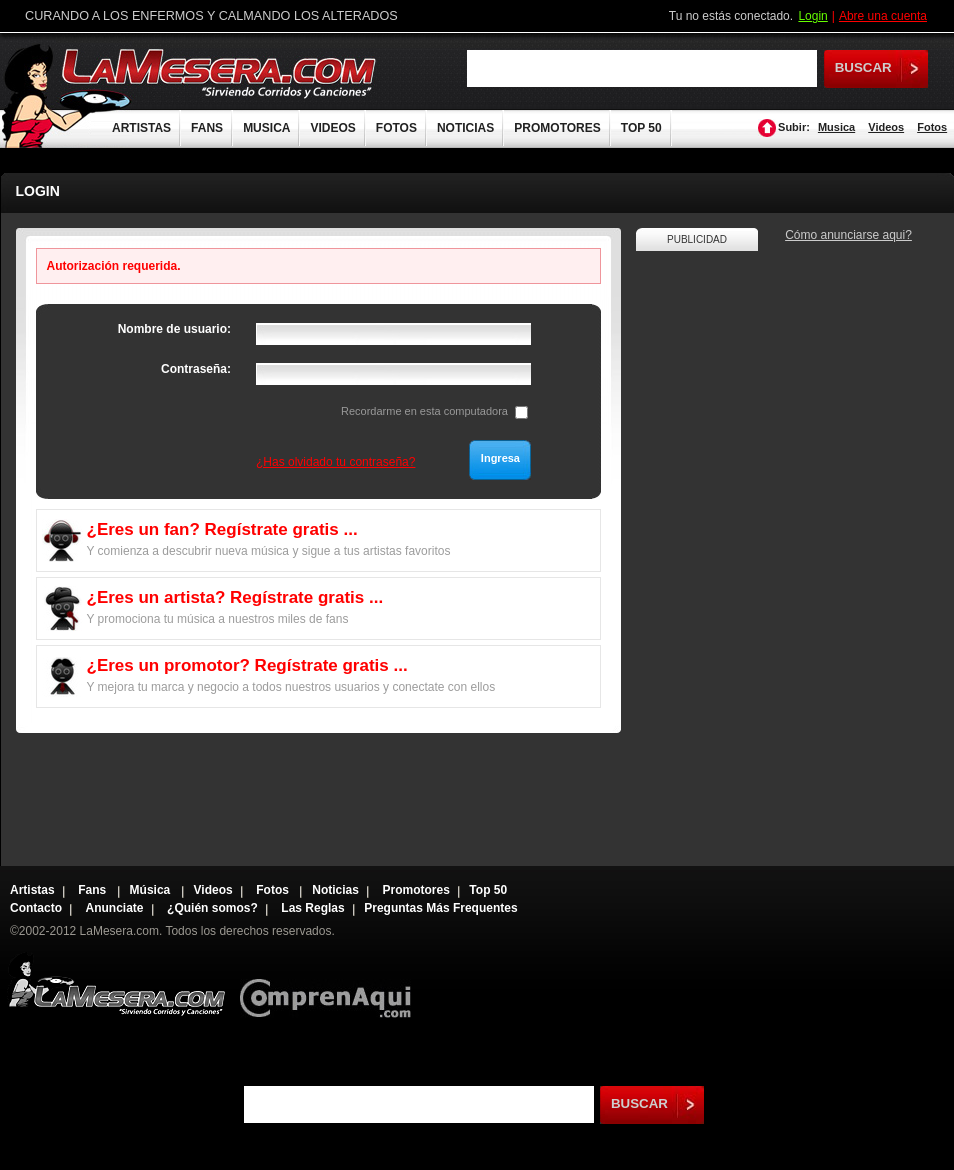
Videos (886, 127)
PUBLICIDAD (697, 239)
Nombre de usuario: (174, 329)
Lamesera (116, 984)
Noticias (335, 890)
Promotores (415, 890)
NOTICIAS (465, 128)
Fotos (932, 127)
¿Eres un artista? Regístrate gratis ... (235, 597)
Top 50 (488, 890)
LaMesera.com (220, 72)
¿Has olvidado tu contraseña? (335, 462)
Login (812, 16)
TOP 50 (641, 128)
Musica (836, 127)
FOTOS (396, 128)
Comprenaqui (330, 984)
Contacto (36, 908)
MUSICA (266, 128)
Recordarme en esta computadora (424, 411)
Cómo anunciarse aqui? (848, 235)
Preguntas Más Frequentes (440, 908)
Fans (93, 890)
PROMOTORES (557, 128)
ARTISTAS (141, 128)
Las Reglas (312, 908)
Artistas (32, 890)
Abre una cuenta (883, 16)
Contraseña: (196, 369)
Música (152, 890)
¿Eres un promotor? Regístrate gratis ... (247, 665)
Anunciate (115, 908)
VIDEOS (332, 128)
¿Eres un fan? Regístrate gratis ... (222, 529)
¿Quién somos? (212, 908)
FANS (207, 128)
